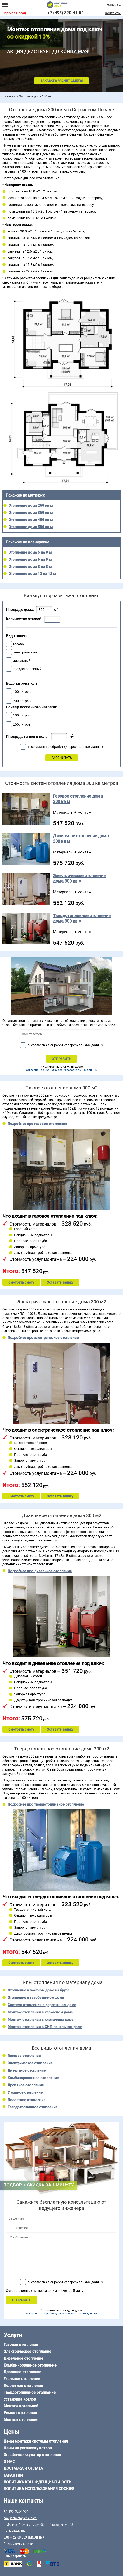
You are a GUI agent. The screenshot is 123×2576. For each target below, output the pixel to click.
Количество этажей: (24, 619)
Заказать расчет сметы (61, 81)
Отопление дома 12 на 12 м (32, 574)
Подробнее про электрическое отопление (43, 1338)
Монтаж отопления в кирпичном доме (40, 2019)
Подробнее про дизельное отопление (40, 1571)
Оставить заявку (60, 1282)
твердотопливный (27, 669)
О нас (9, 2461)
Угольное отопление (25, 2092)
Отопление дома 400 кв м (31, 520)
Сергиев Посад (14, 13)
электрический (25, 652)
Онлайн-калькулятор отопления (32, 2454)
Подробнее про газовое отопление (37, 1124)
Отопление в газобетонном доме (36, 1997)
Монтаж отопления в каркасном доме (40, 2012)
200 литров (22, 701)
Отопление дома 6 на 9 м (30, 559)
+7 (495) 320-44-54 (65, 12)
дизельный (21, 660)
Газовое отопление (24, 2056)
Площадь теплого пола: (27, 736)
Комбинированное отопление (33, 2078)
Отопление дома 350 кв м (31, 513)
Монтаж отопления (21, 2419)
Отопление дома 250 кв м (31, 505)
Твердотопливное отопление (32, 2107)
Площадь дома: (20, 609)
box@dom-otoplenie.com (20, 2518)
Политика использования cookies (39, 2489)
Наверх (112, 5)
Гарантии (13, 2475)
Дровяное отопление (26, 2085)
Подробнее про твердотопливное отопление (46, 1804)
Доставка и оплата (23, 2468)
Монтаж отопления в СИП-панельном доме (45, 2027)
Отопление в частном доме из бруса (38, 1990)
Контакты (113, 13)
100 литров (22, 691)
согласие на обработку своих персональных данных (61, 1070)
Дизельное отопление (27, 2070)
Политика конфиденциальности (37, 2482)
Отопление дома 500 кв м (31, 527)
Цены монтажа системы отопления (36, 2441)
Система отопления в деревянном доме (42, 2005)
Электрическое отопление (30, 2063)
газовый (19, 644)
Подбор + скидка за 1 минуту (38, 2185)
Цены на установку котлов (28, 2448)
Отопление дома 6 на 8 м (30, 552)
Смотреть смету (21, 1282)
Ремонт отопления (20, 2413)
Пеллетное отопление (26, 2100)
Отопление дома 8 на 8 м (30, 566)
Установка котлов (20, 2399)
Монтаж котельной (21, 2406)
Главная (9, 96)
